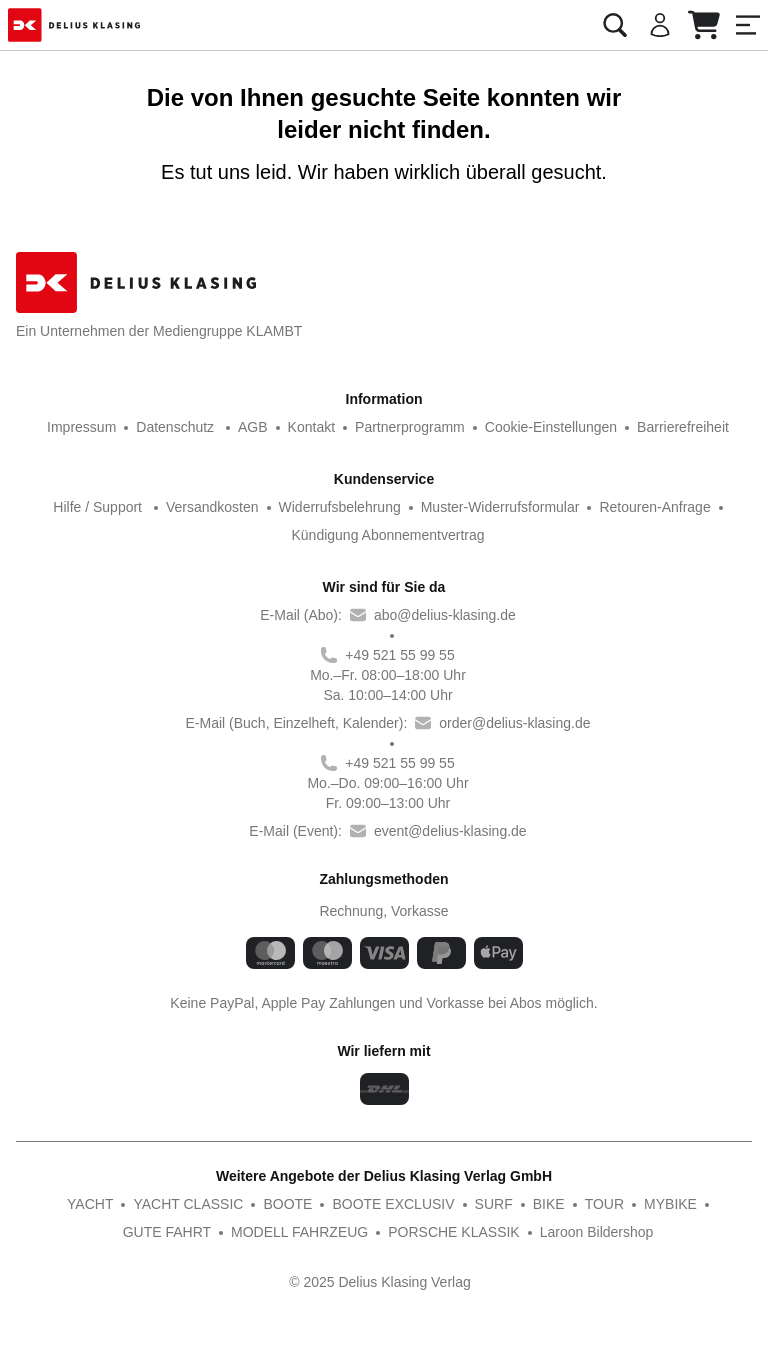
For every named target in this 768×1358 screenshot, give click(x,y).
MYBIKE (607, 1203)
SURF (436, 1203)
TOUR (542, 1203)
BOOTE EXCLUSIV (342, 1203)
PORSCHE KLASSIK (397, 1231)
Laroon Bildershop (536, 1231)
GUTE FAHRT (696, 1203)
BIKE (488, 1203)
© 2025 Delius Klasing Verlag (380, 1282)
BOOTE (242, 1203)
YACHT (50, 1203)
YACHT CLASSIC (146, 1203)
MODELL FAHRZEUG (249, 1231)
